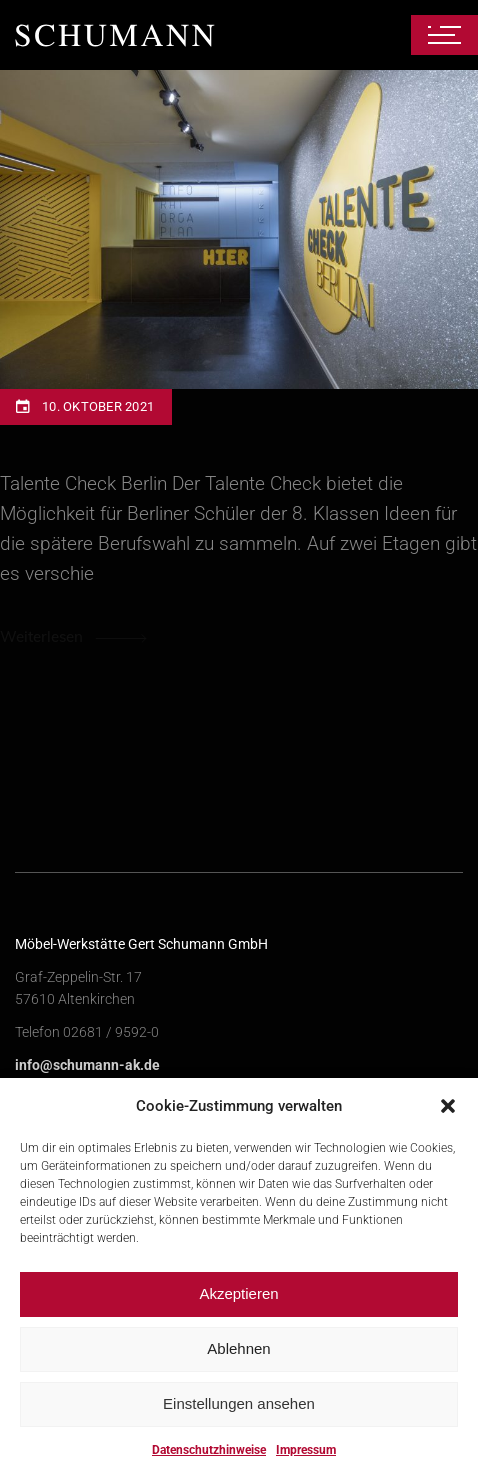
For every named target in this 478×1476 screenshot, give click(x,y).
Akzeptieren (238, 1306)
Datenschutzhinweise (209, 1463)
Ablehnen (238, 1361)
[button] (448, 1119)
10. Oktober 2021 (98, 406)
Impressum (306, 1463)
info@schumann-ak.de (87, 1065)
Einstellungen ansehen (239, 1416)
